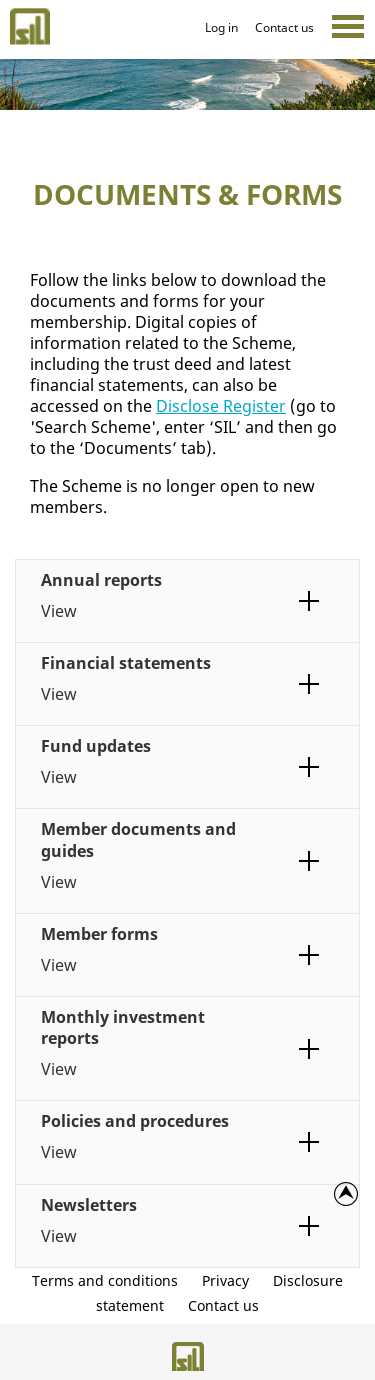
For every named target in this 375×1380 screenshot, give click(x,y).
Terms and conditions (105, 1280)
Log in (221, 27)
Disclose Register (221, 406)
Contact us (284, 27)
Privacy (225, 1280)
